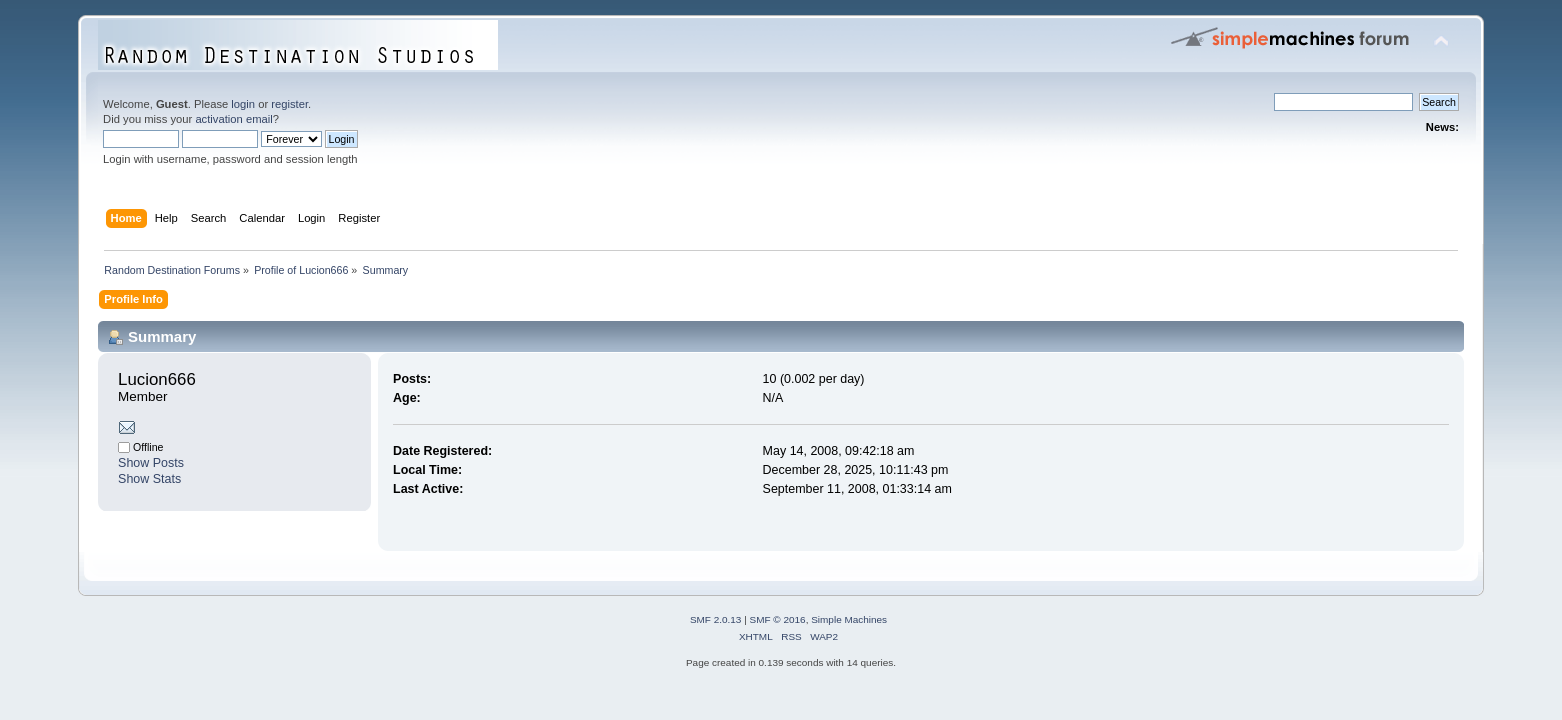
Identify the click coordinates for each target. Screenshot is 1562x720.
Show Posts (151, 463)
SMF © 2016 (778, 619)
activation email (233, 119)
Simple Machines (849, 619)
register (289, 104)
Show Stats (149, 479)
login (243, 104)
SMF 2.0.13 (716, 619)
